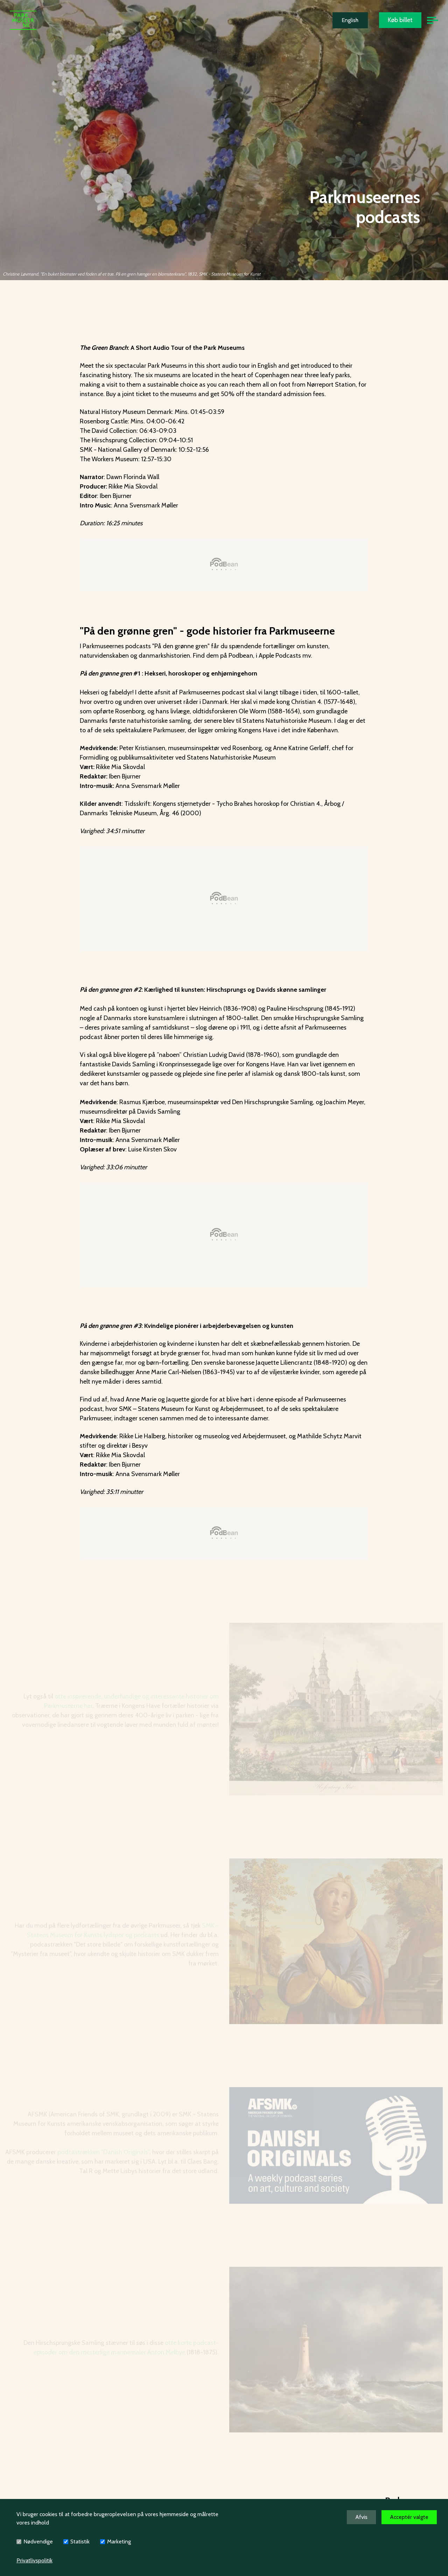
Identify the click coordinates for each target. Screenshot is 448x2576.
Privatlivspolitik (34, 2560)
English (350, 20)
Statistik (80, 2541)
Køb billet (400, 20)
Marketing (119, 2541)
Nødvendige (38, 2541)
